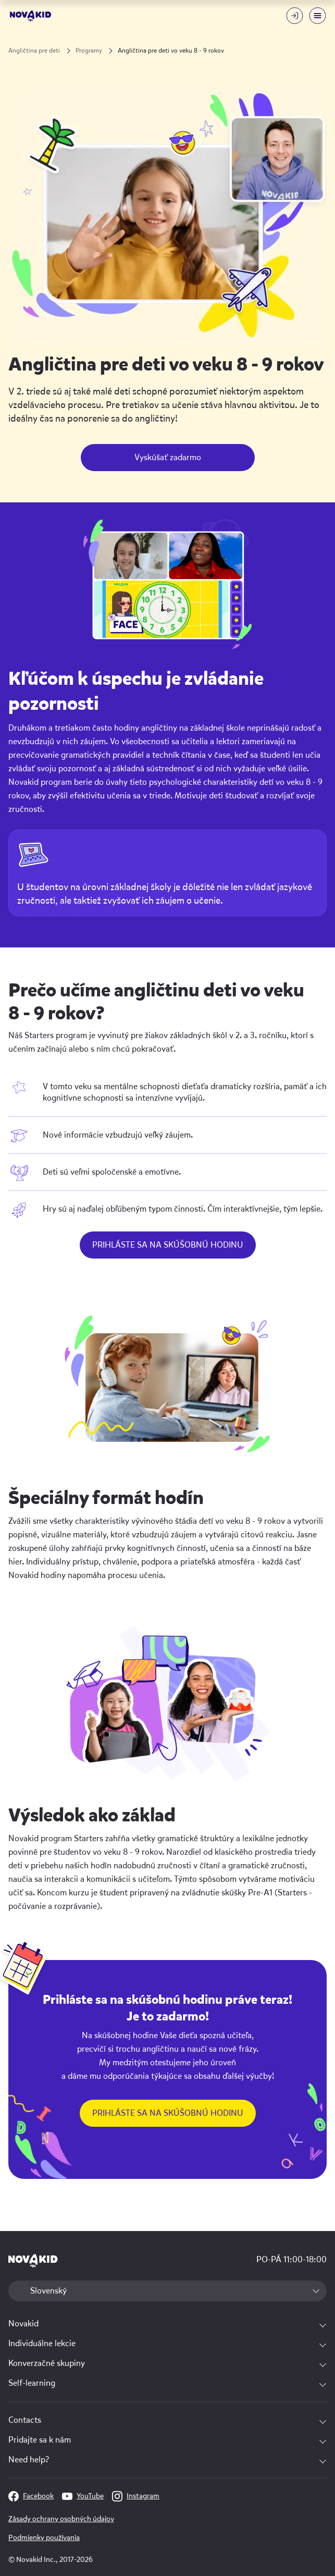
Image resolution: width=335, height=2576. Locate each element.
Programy (89, 50)
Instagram (135, 2496)
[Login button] (294, 15)
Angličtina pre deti (34, 50)
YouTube (83, 2496)
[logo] (30, 15)
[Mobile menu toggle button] (317, 15)
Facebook (31, 2496)
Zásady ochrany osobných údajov (61, 2519)
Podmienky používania (44, 2538)
